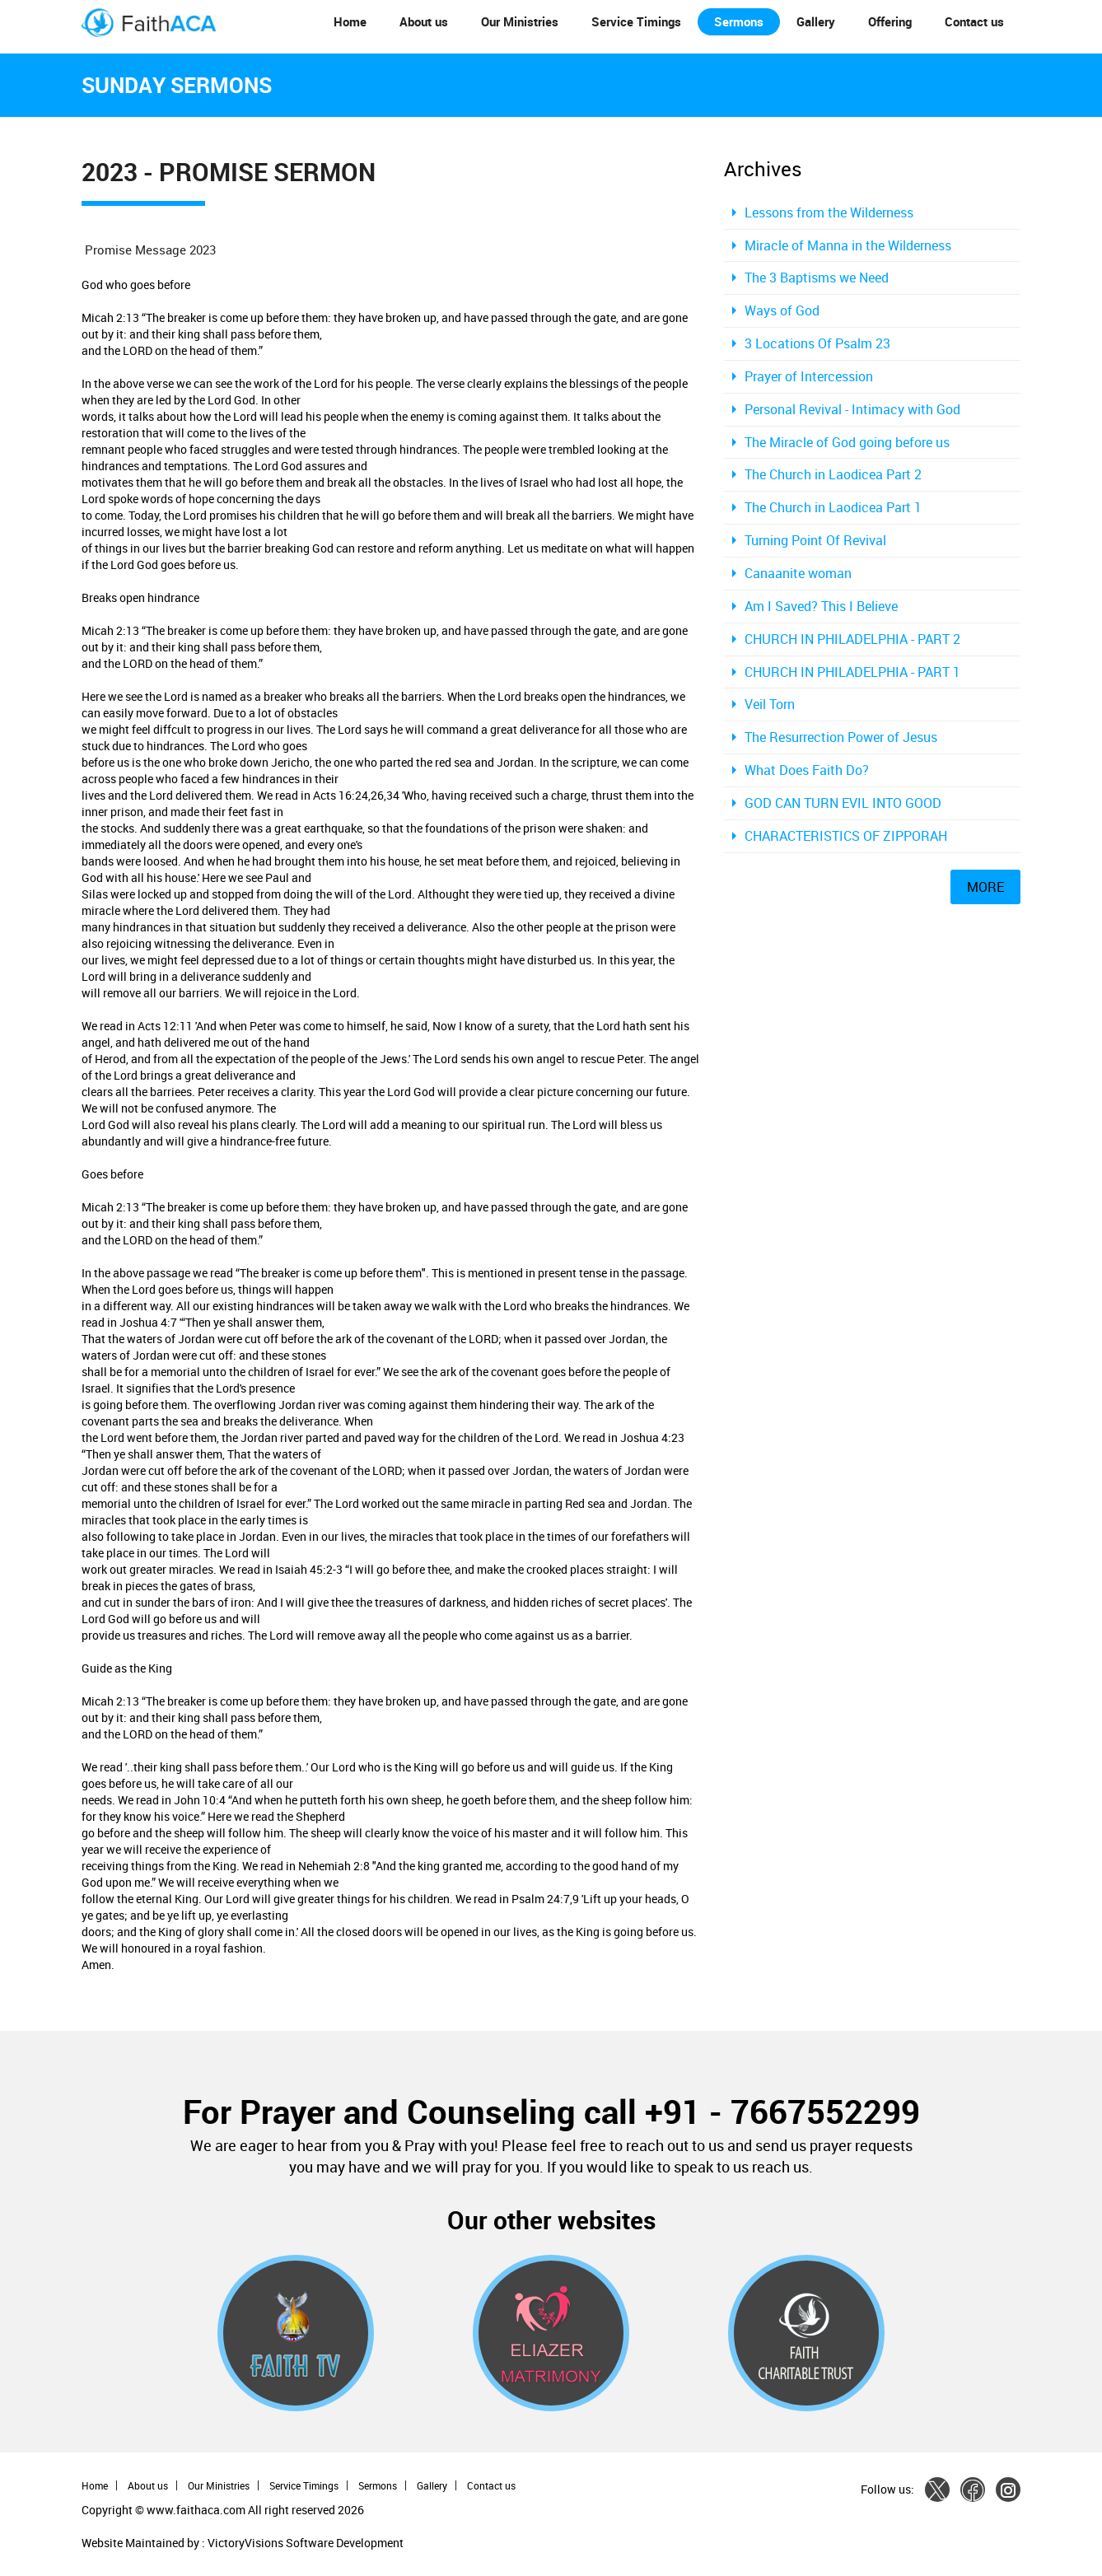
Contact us (974, 21)
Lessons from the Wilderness (829, 212)
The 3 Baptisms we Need (817, 277)
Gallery (815, 21)
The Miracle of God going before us (847, 442)
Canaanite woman (798, 573)
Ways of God (782, 310)
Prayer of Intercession (809, 376)
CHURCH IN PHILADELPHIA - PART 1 (852, 672)
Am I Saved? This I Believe (821, 606)
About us (423, 21)
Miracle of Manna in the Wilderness (848, 245)
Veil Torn (770, 704)
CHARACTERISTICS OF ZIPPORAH (846, 836)
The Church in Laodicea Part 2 (833, 474)
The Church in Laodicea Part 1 (833, 507)
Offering (890, 21)
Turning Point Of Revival (815, 540)
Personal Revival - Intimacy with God (852, 409)
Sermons (738, 21)
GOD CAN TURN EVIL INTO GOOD (843, 803)
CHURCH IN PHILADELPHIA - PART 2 (852, 639)
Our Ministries (519, 21)
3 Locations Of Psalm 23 (817, 343)
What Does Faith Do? (807, 770)
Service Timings (636, 21)
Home (350, 21)
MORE (985, 887)
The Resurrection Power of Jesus (841, 737)
